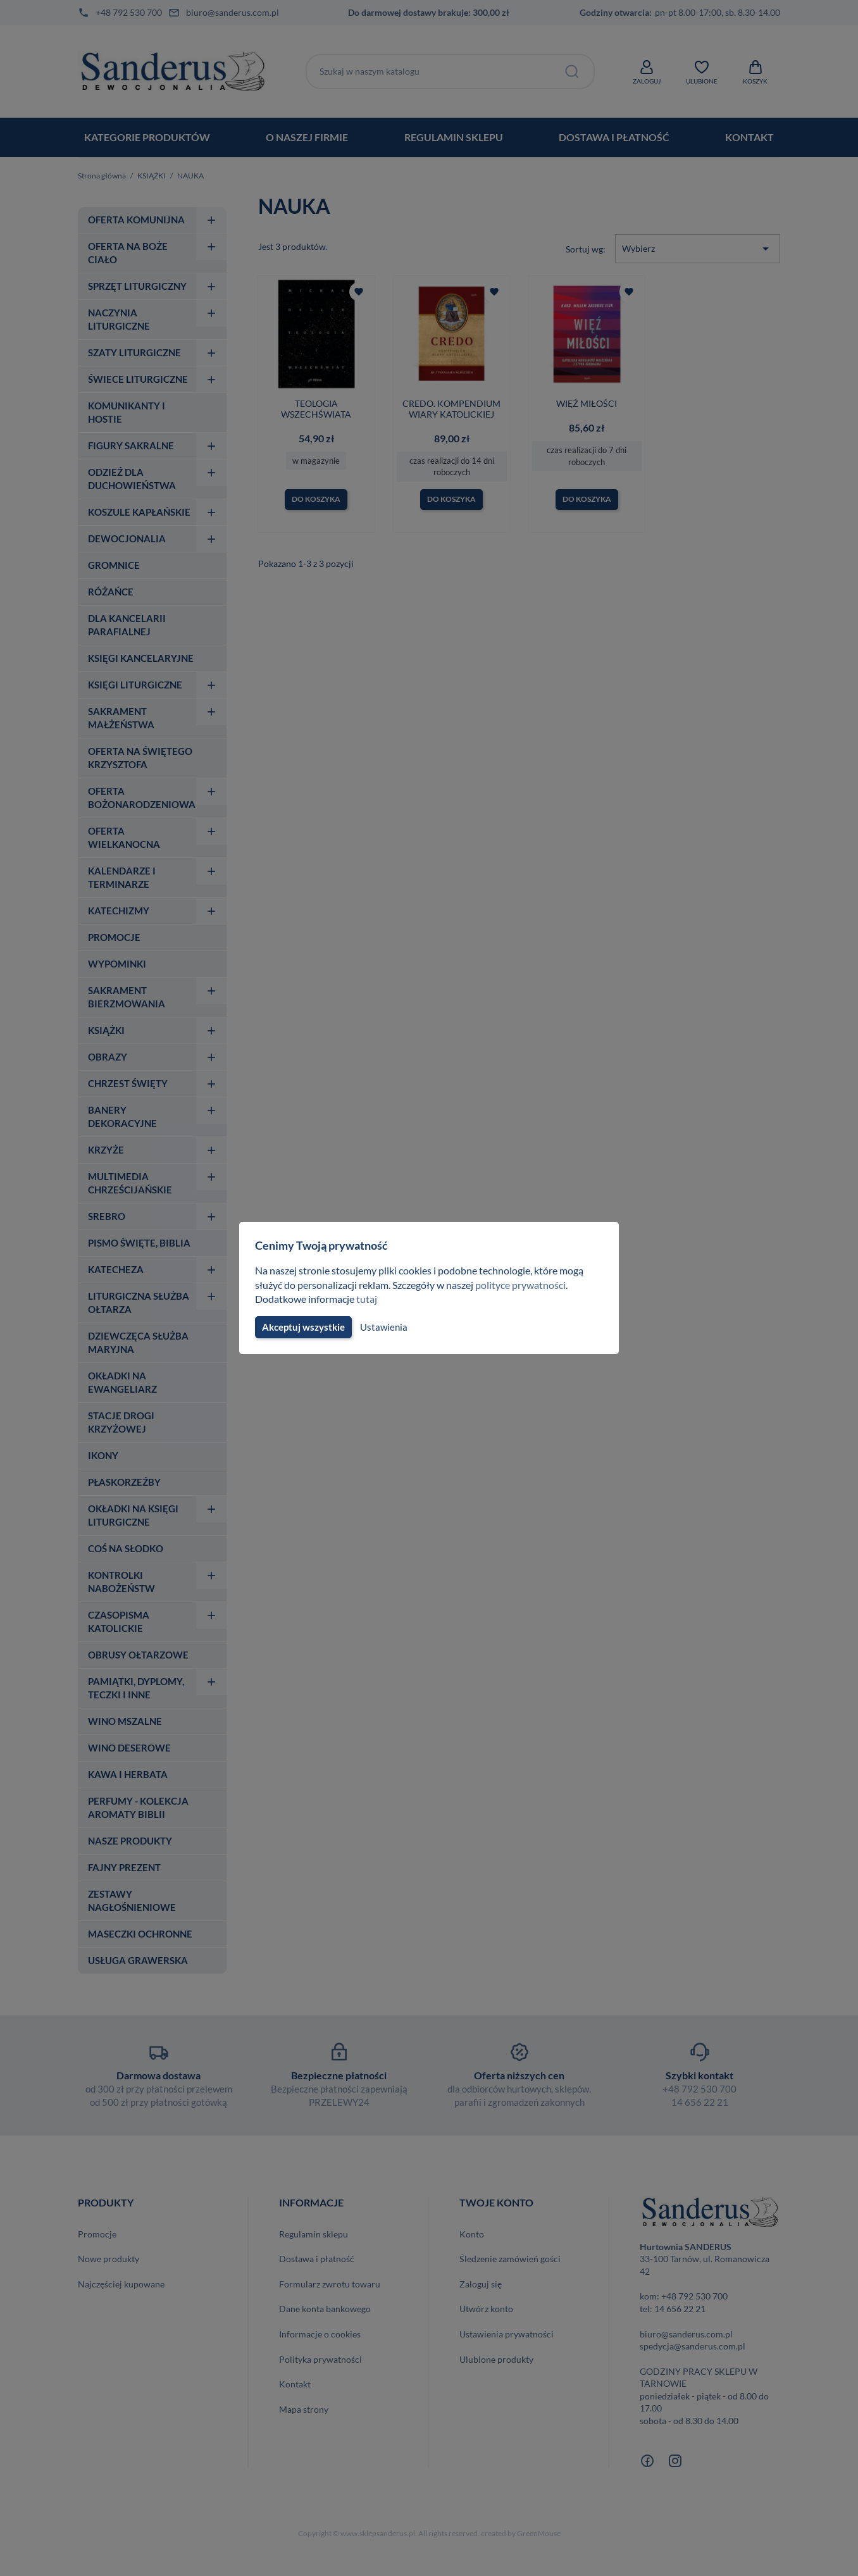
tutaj (368, 1299)
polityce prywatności (528, 1285)
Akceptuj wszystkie (302, 1327)
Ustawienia (382, 1327)
